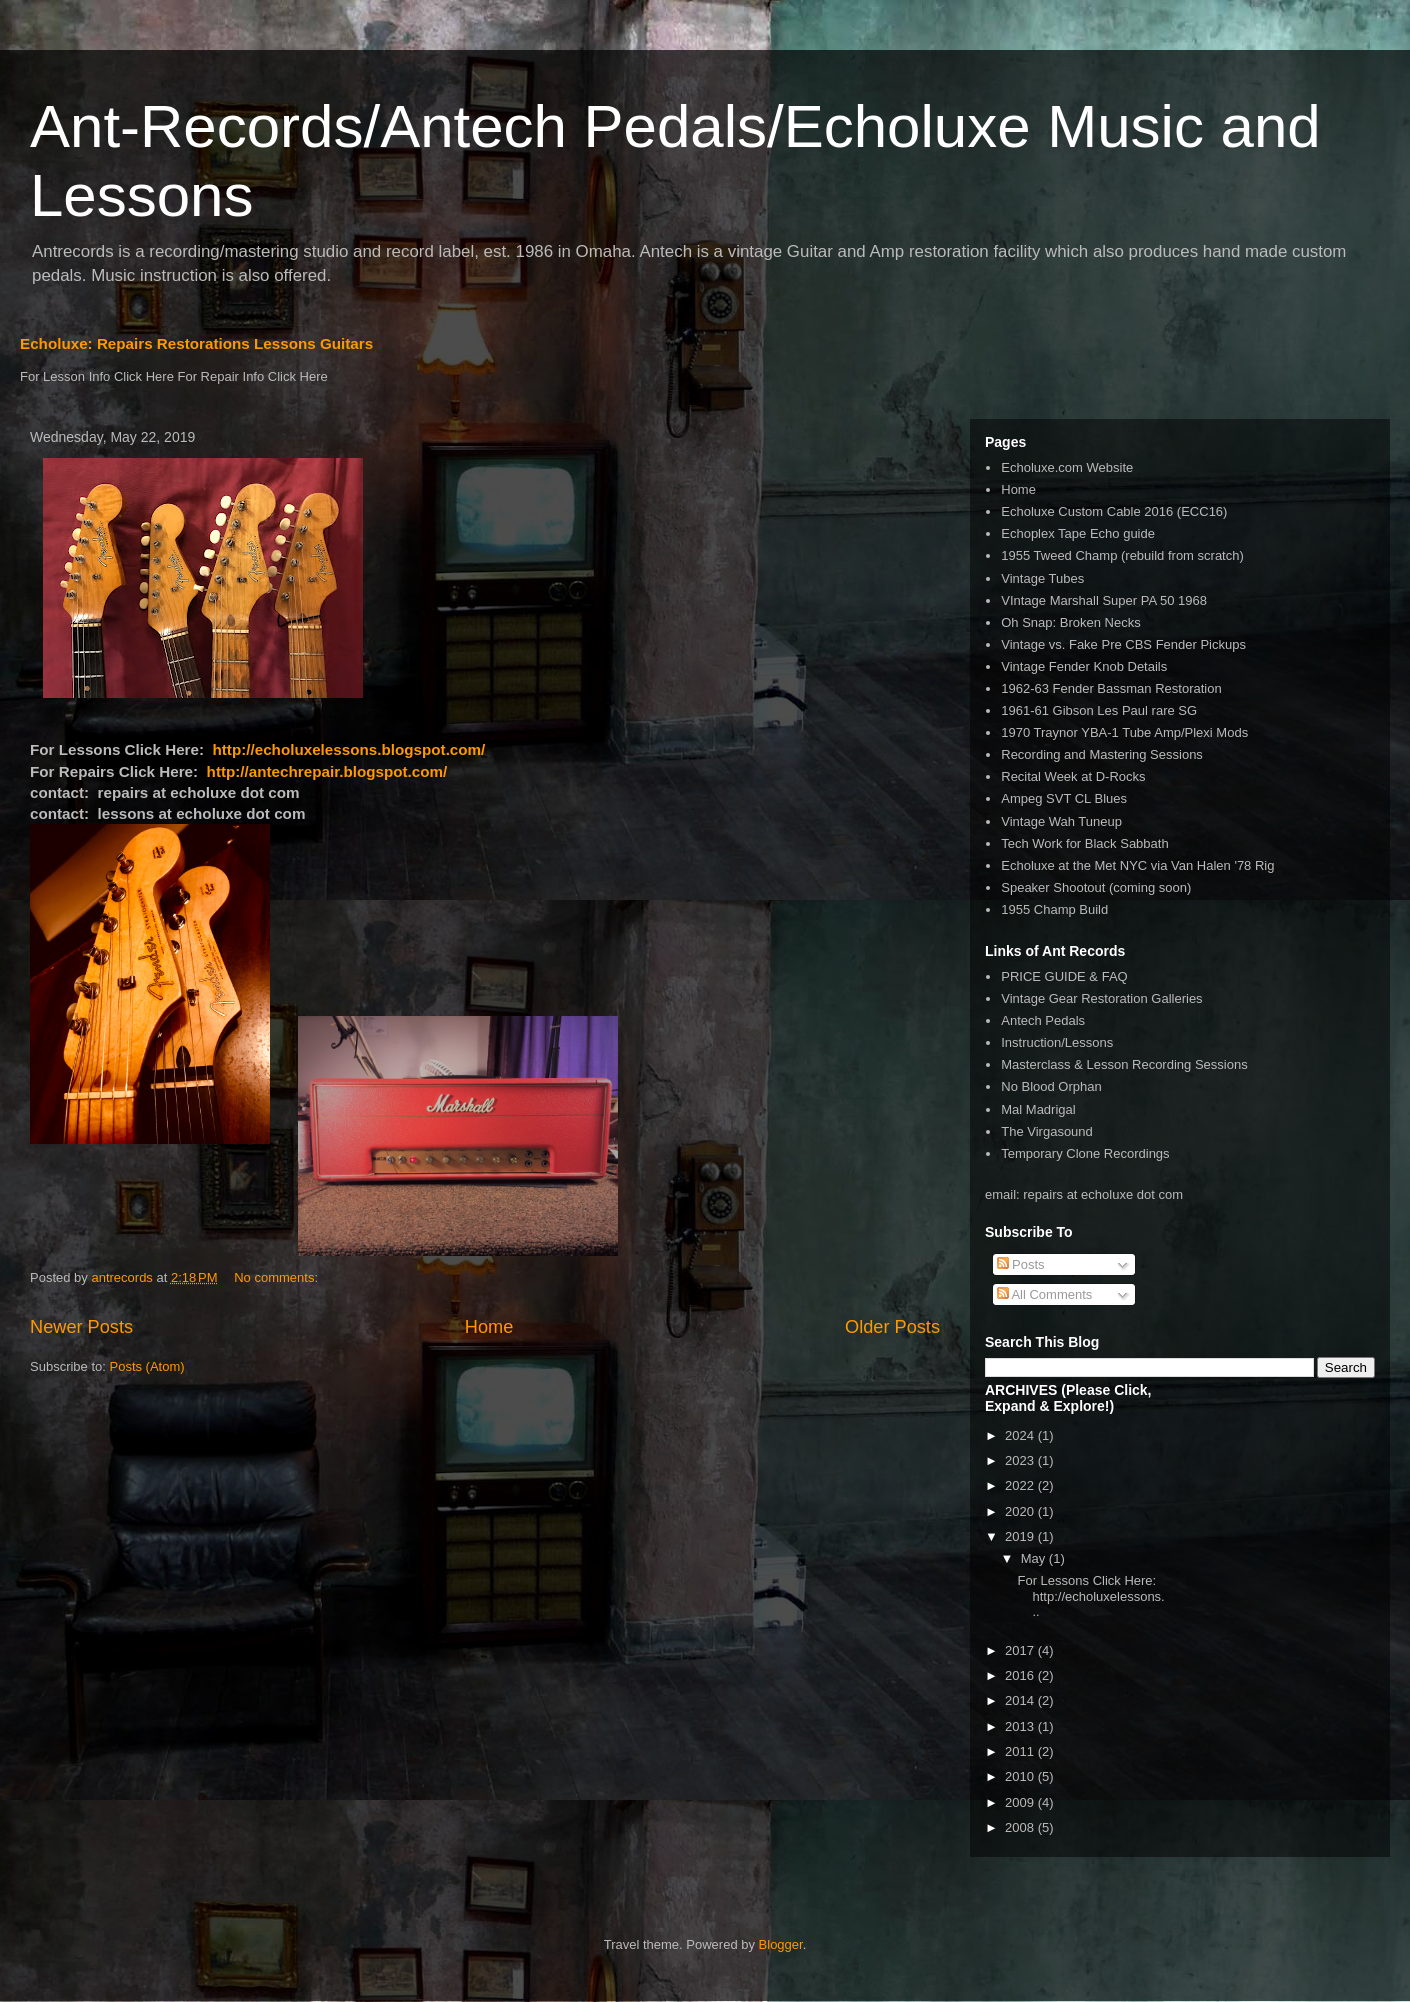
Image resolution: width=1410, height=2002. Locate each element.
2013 (1021, 1726)
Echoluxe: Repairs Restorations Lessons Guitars (196, 343)
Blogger (781, 1944)
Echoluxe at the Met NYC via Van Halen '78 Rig (1137, 865)
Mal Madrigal (1038, 1109)
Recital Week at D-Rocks (1073, 776)
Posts (1021, 1264)
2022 (1021, 1485)
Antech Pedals (1043, 1020)
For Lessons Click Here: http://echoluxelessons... (1090, 1596)
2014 (1021, 1700)
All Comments (1045, 1294)
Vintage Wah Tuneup (1061, 821)
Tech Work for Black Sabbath (1084, 843)
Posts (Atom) (147, 1366)
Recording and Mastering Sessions (1102, 754)
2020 (1021, 1511)
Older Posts (892, 1327)
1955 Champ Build (1054, 909)
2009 (1021, 1802)
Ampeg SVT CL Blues (1064, 798)
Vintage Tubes (1042, 578)
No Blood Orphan (1051, 1086)
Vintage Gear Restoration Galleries (1101, 998)
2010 (1021, 1776)
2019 (1021, 1536)
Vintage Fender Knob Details (1084, 666)
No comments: (277, 1277)
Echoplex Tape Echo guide (1078, 533)
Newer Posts (81, 1327)
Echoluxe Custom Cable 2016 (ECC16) (1114, 511)
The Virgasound (1047, 1131)
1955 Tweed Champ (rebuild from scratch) (1122, 555)
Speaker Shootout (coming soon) (1096, 887)
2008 (1021, 1827)
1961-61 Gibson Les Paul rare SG (1099, 710)
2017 (1021, 1650)
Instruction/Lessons (1057, 1042)
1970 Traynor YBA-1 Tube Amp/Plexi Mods (1124, 732)
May (1035, 1558)
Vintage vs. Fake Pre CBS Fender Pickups (1123, 644)
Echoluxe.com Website (1067, 467)
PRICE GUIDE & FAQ (1064, 976)
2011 (1021, 1751)
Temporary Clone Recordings (1085, 1153)
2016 (1021, 1675)
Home (489, 1327)
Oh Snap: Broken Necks (1070, 622)
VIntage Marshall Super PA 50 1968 (1104, 600)
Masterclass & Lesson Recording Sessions (1124, 1064)
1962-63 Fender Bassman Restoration (1111, 688)
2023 (1021, 1460)
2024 (1021, 1435)
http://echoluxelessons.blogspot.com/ (349, 749)
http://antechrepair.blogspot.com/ (327, 771)
